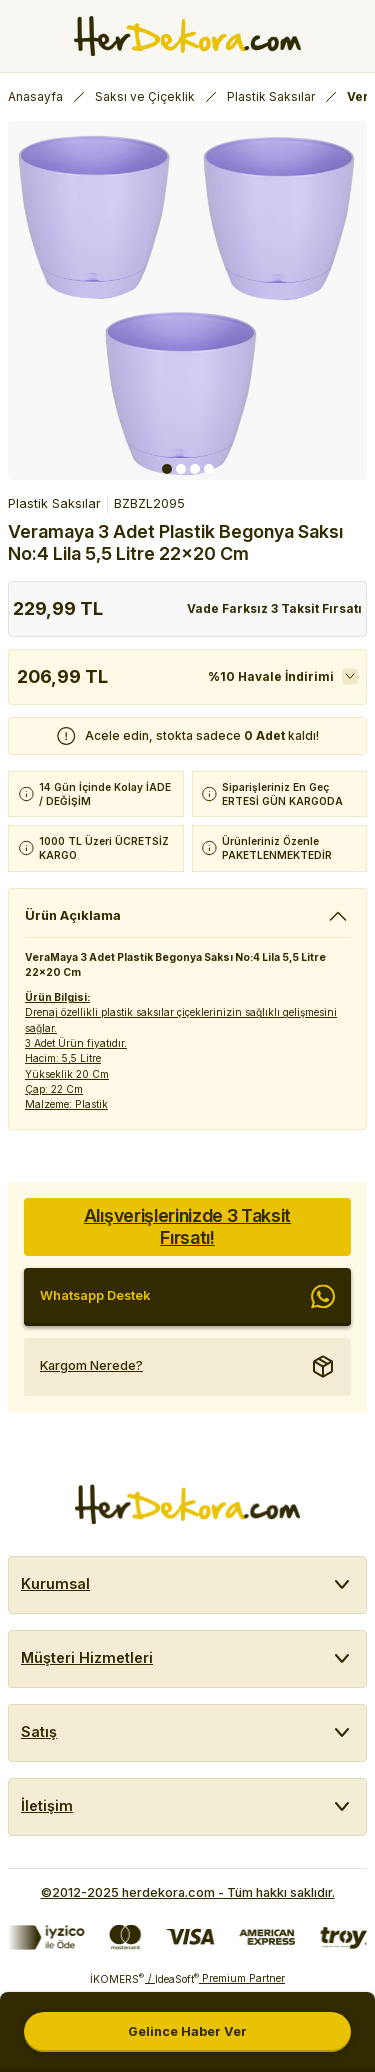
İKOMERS (117, 1978)
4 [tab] (209, 469)
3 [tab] (195, 469)
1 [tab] (167, 469)
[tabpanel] (187, 300)
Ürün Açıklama (73, 915)
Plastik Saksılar (54, 503)
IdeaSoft (177, 1978)
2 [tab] (181, 469)
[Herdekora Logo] (187, 36)
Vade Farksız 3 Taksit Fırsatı (274, 608)
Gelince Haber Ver (187, 2031)
